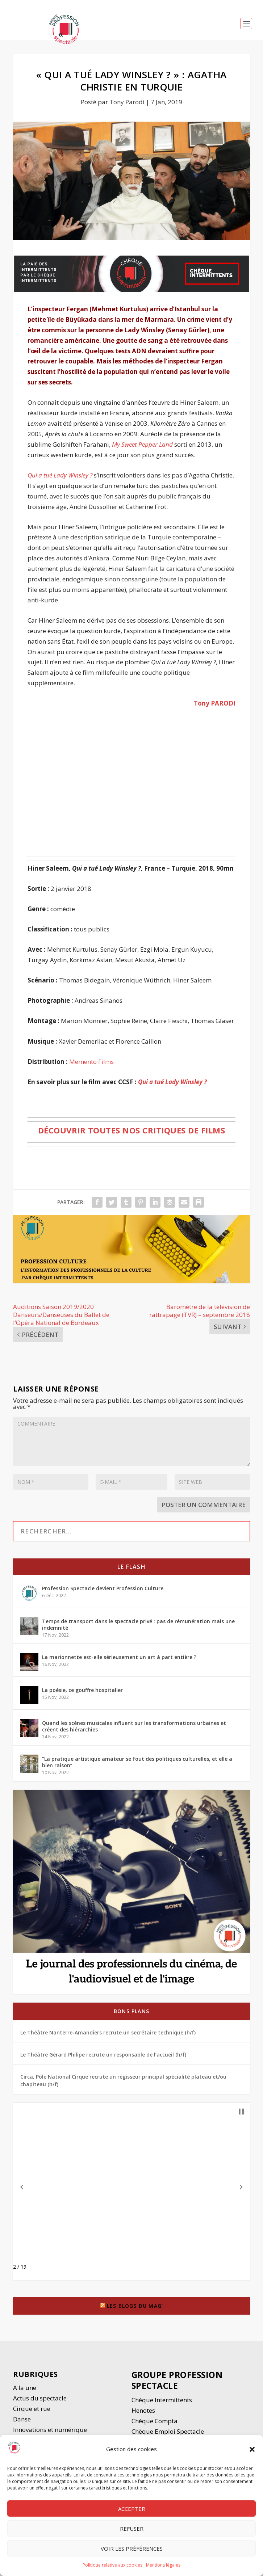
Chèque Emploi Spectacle (168, 2431)
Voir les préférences (132, 2548)
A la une (25, 2387)
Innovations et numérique (50, 2429)
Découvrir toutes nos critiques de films (131, 1130)
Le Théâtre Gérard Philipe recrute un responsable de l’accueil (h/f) (103, 2054)
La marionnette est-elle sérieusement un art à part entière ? (119, 1657)
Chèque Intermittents (162, 2400)
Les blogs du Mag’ (135, 2305)
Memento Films (91, 1061)
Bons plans (131, 2011)
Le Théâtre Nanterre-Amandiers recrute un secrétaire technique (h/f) (108, 2032)
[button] (252, 2449)
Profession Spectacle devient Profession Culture (102, 1588)
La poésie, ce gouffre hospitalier (82, 1690)
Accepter (131, 2508)
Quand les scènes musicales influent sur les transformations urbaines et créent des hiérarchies (134, 1726)
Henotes (143, 2410)
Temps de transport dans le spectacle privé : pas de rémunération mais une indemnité (138, 1624)
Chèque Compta (155, 2421)
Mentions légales (163, 2565)
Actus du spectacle (40, 2398)
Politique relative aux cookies (112, 2565)
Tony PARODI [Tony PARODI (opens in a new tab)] (214, 703)
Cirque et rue (31, 2408)
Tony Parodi (127, 102)
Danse (22, 2419)
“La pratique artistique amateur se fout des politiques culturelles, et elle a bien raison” (137, 1762)
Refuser (131, 2528)
